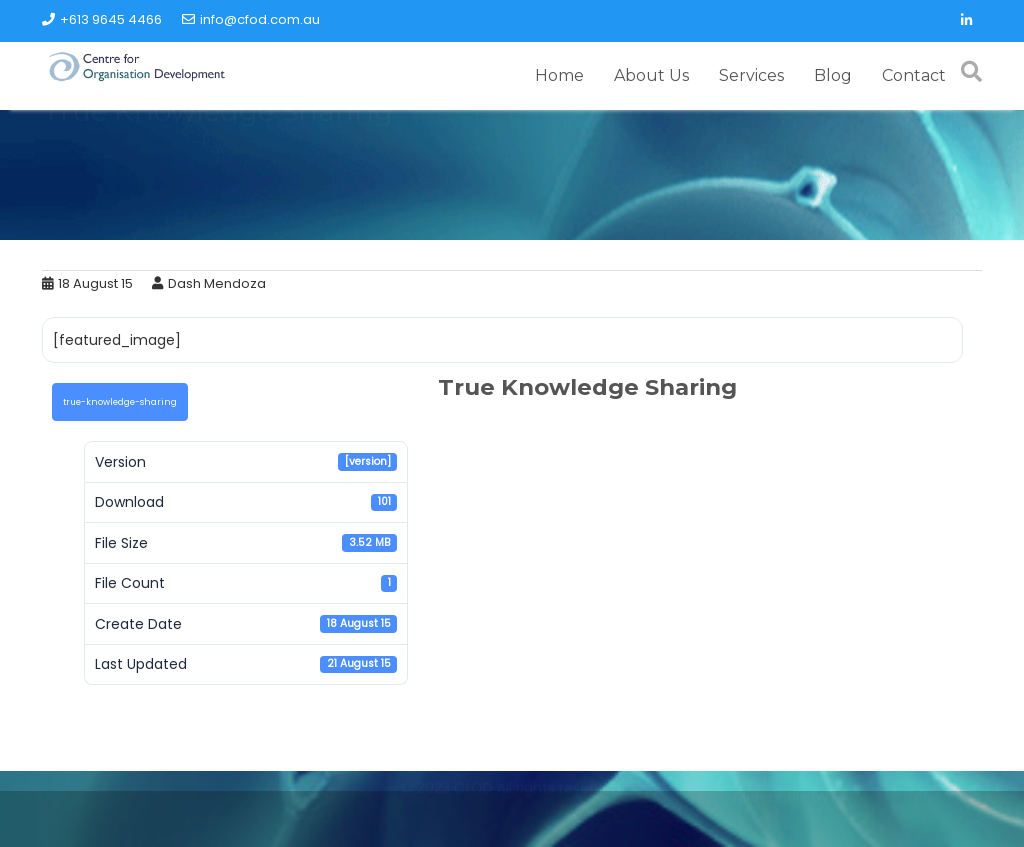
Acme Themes (885, 821)
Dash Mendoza (209, 283)
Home (559, 75)
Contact (914, 75)
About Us (651, 75)
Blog (833, 75)
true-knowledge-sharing (120, 402)
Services (751, 75)
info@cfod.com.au (251, 19)
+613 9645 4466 (102, 19)
